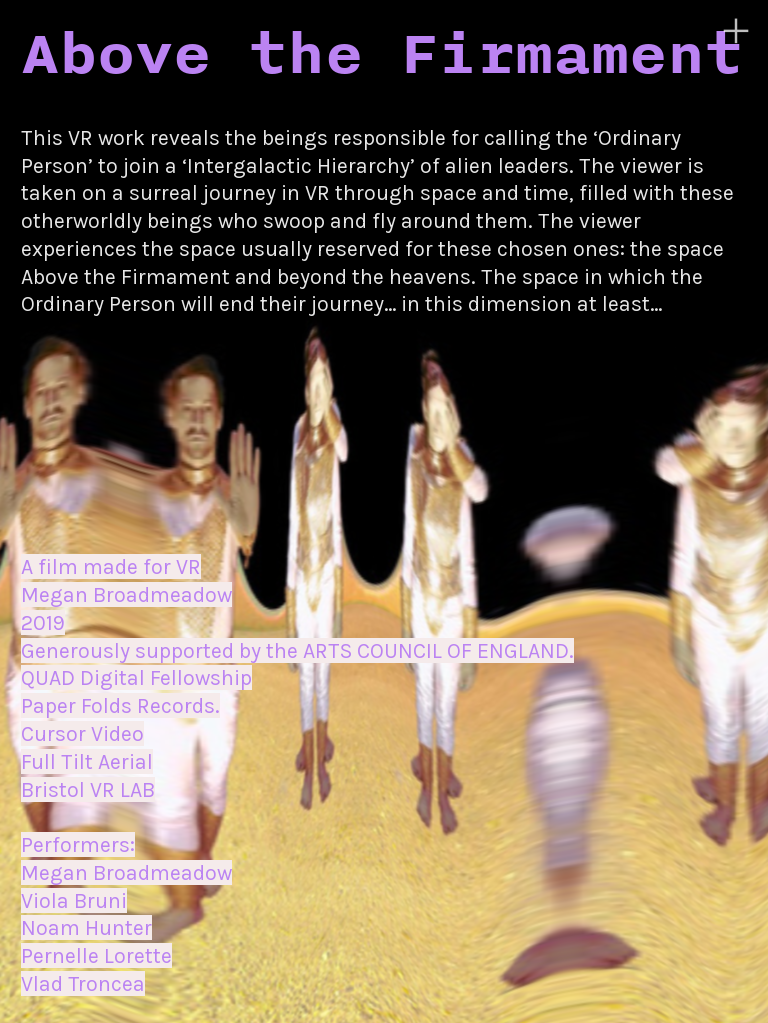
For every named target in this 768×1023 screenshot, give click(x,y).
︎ (736, 31)
